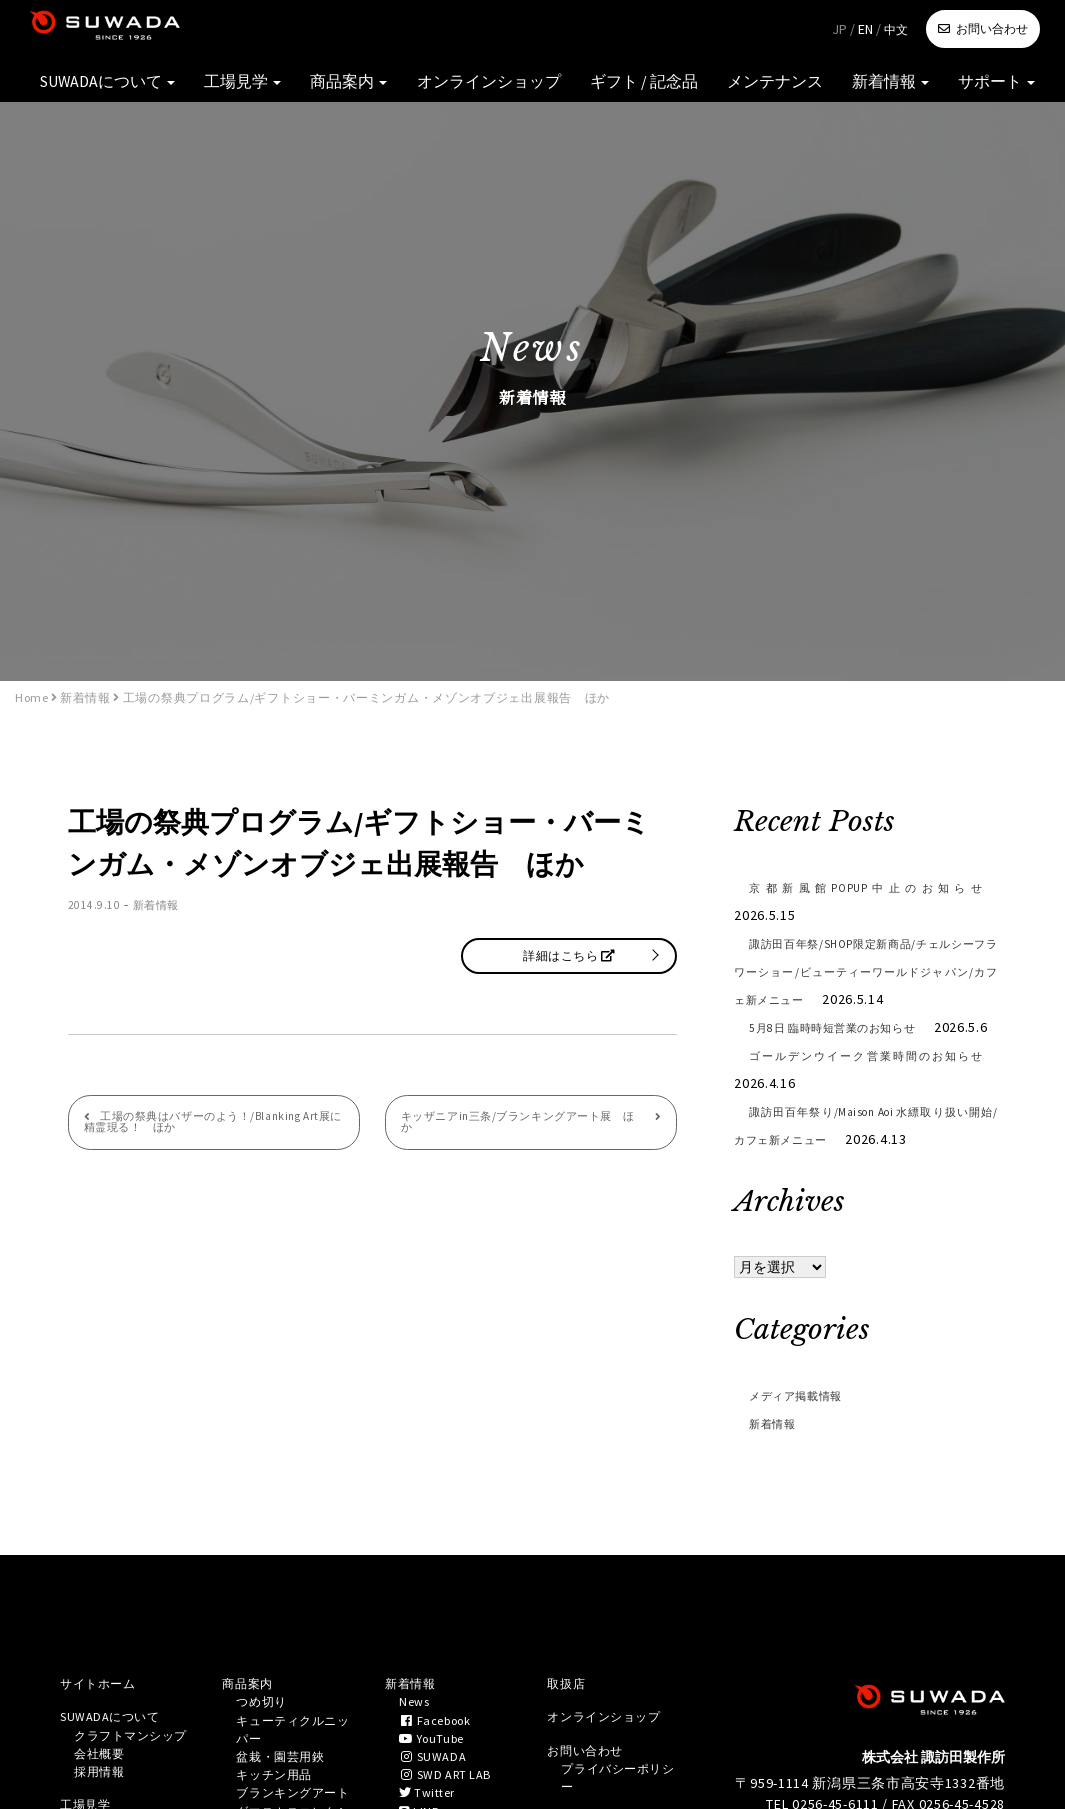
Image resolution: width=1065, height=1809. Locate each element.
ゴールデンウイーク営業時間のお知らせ (865, 1125)
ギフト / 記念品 (710, 90)
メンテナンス (820, 90)
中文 (896, 29)
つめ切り (265, 1762)
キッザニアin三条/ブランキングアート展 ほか (520, 1125)
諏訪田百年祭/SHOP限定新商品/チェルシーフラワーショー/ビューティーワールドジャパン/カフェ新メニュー (865, 971)
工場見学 (373, 90)
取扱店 (569, 1741)
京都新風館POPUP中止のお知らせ (865, 887)
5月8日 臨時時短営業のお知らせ (865, 1055)
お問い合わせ (992, 28)
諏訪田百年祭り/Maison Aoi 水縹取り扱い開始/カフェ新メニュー (865, 1181)
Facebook (442, 1783)
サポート (1005, 90)
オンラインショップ (580, 90)
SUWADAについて (259, 90)
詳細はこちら (569, 955)
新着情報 (916, 90)
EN (865, 29)
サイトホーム (104, 1741)
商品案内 (462, 90)
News (417, 1762)
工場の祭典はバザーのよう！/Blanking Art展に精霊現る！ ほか (207, 1132)
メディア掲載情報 (808, 1451)
